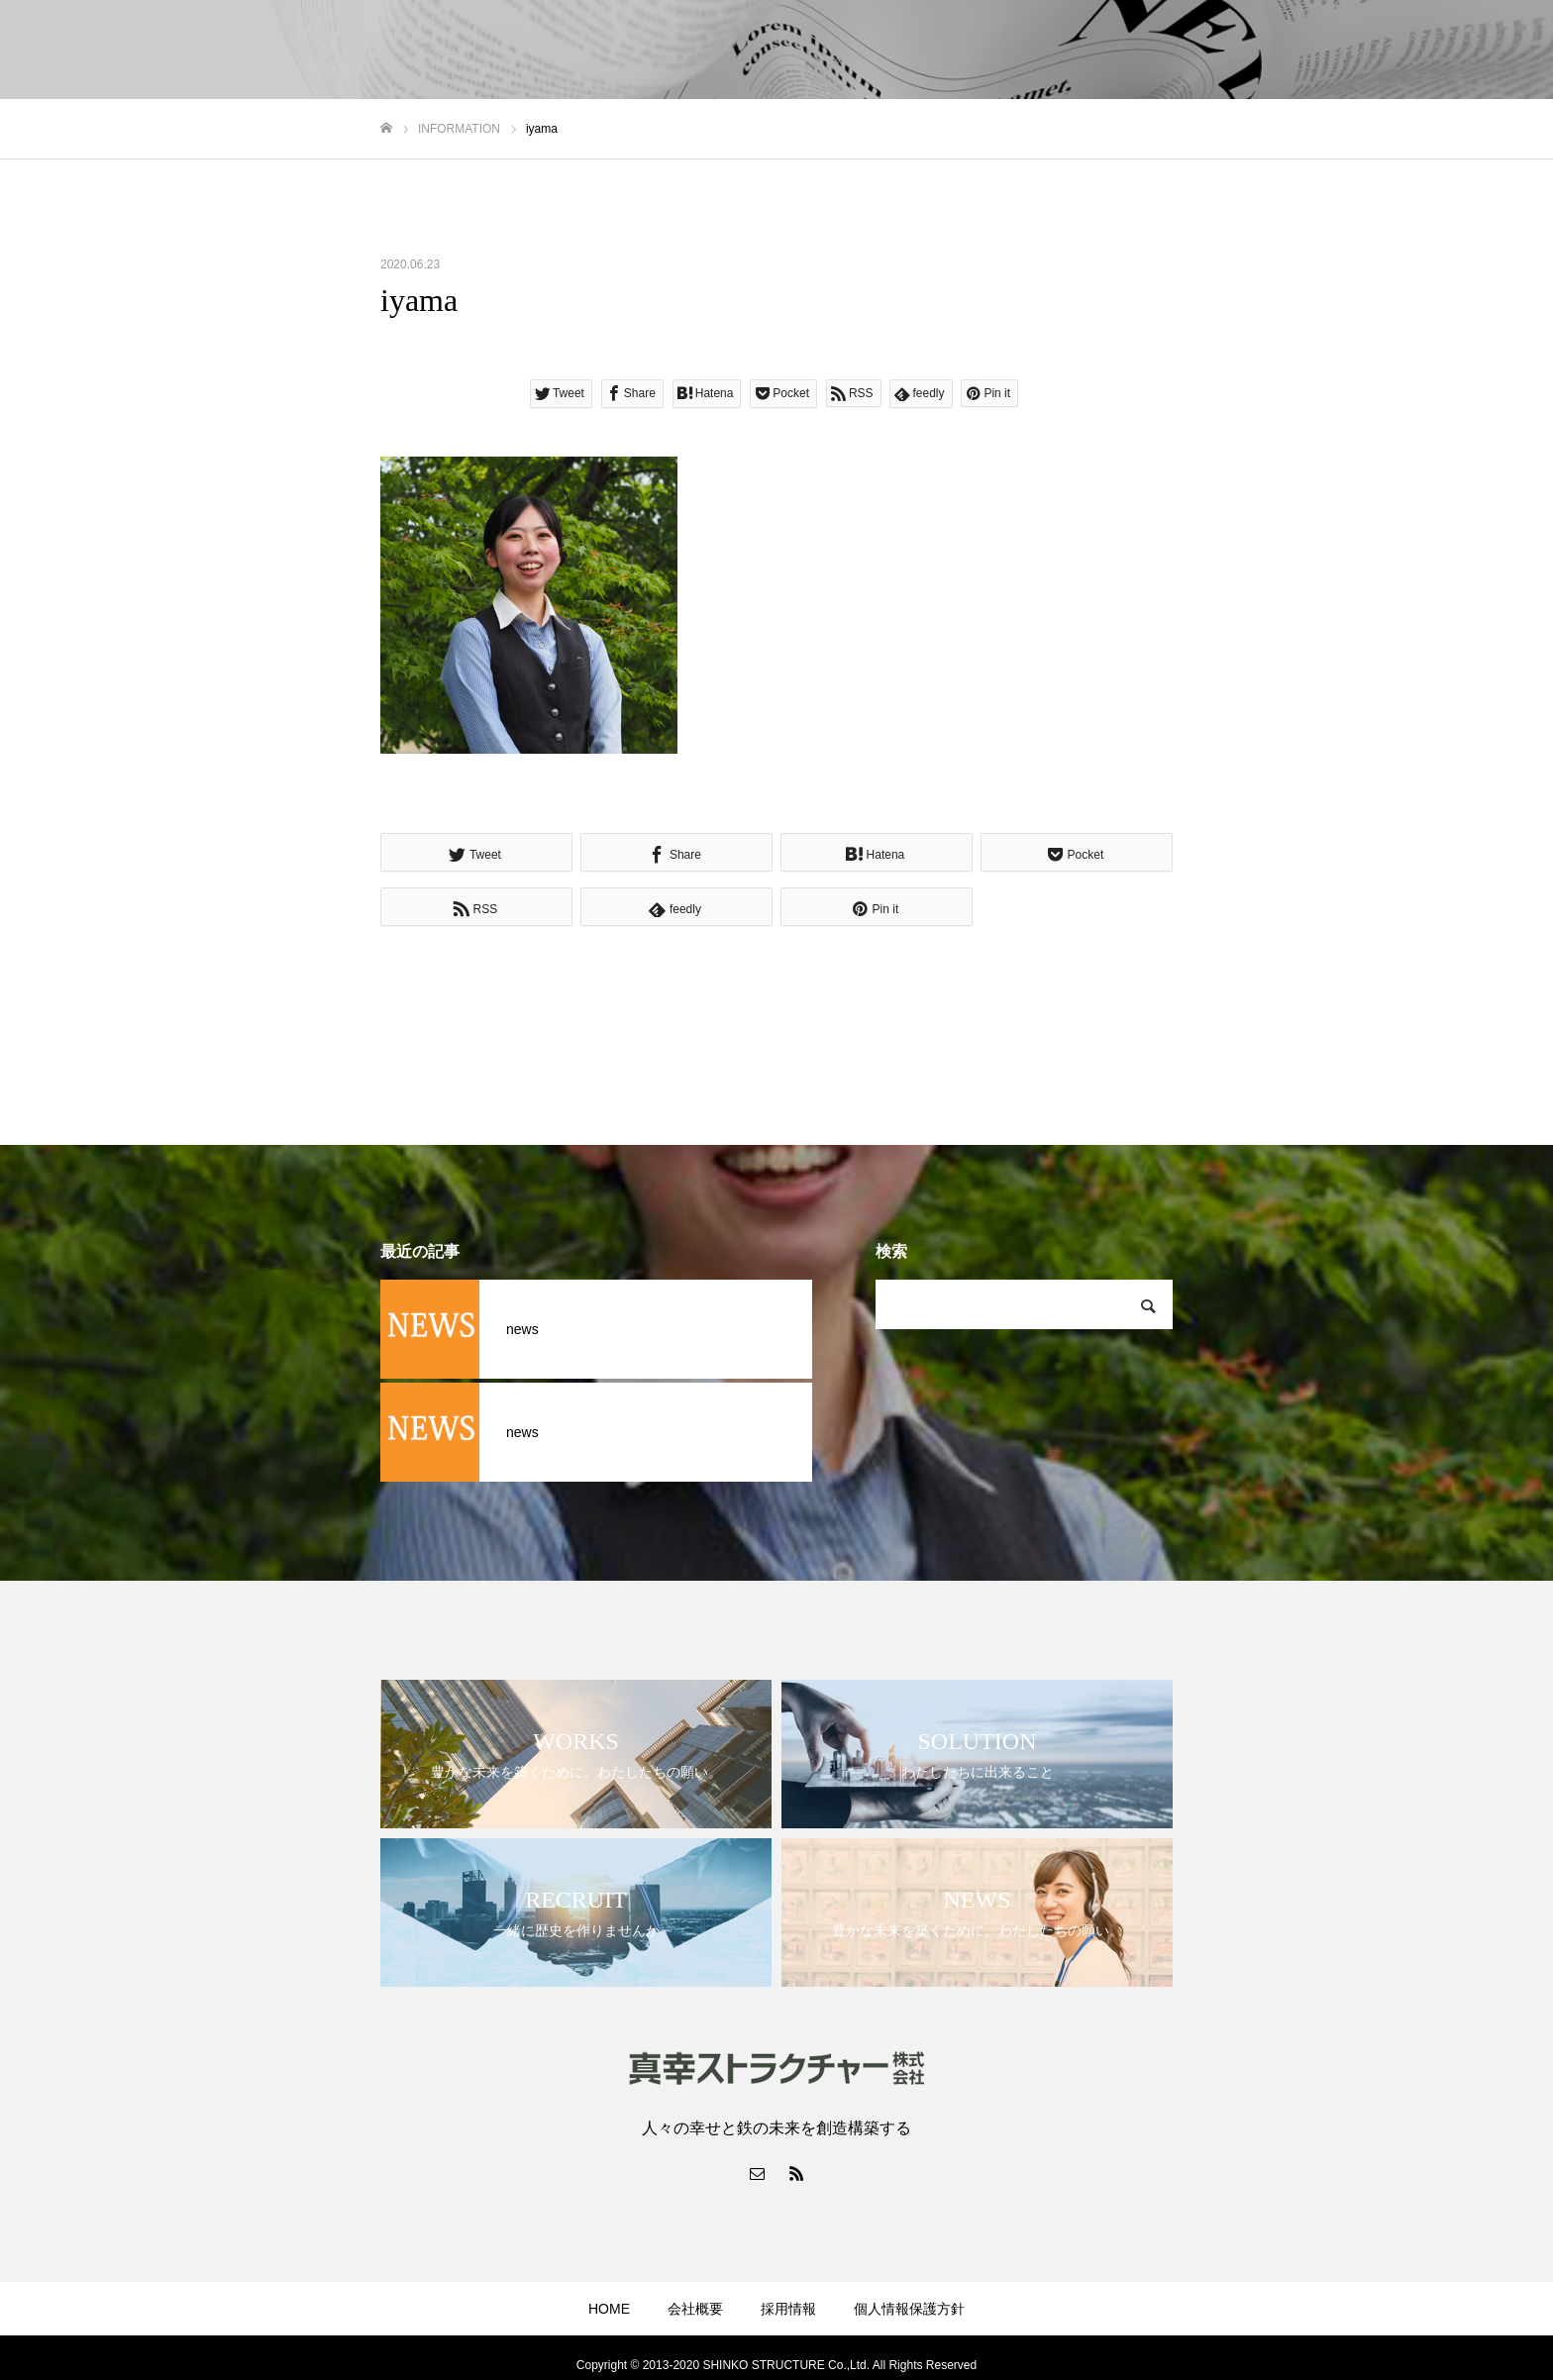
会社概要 (695, 2309)
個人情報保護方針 (909, 2309)
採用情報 (788, 2309)
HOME (609, 2309)
